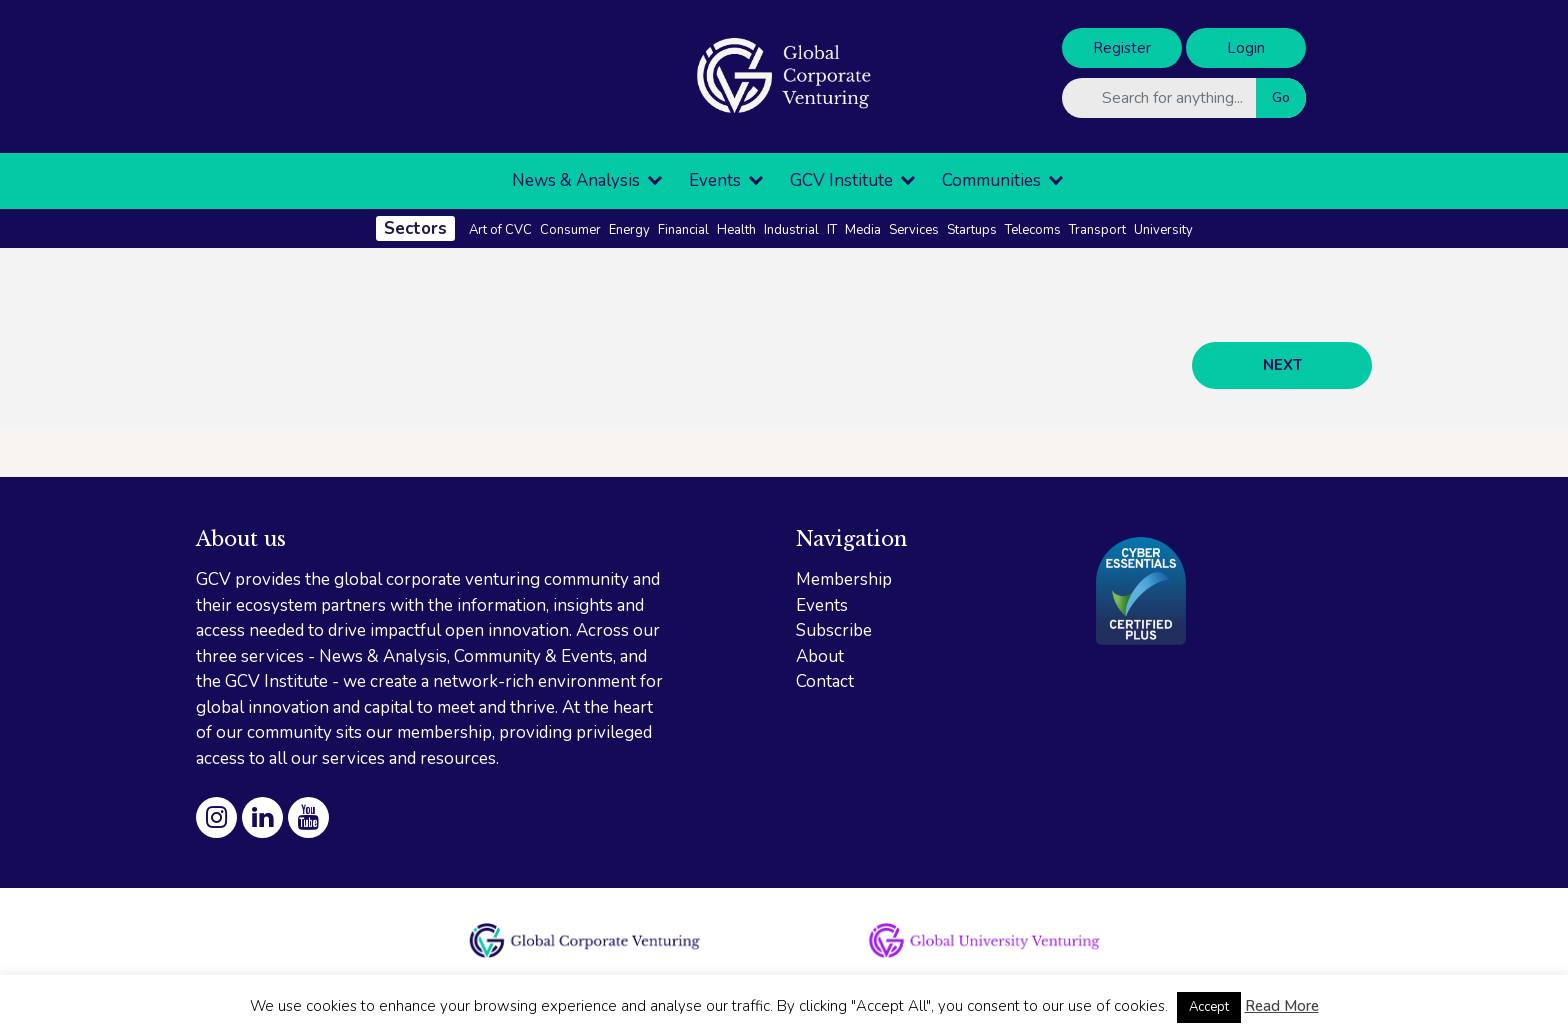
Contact (825, 681)
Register (1122, 48)
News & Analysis (576, 180)
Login (1246, 48)
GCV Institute (841, 180)
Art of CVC (500, 230)
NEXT (1282, 365)
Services (914, 230)
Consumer (570, 230)
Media (863, 230)
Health (736, 230)
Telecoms (1033, 230)
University (1163, 230)
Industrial (791, 230)
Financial (683, 230)
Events (715, 180)
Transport (1097, 230)
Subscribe (834, 630)
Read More (1282, 1006)
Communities (991, 180)
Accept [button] (1209, 1007)
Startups (972, 230)
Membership (844, 579)
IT (832, 230)
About (820, 656)
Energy (629, 230)
